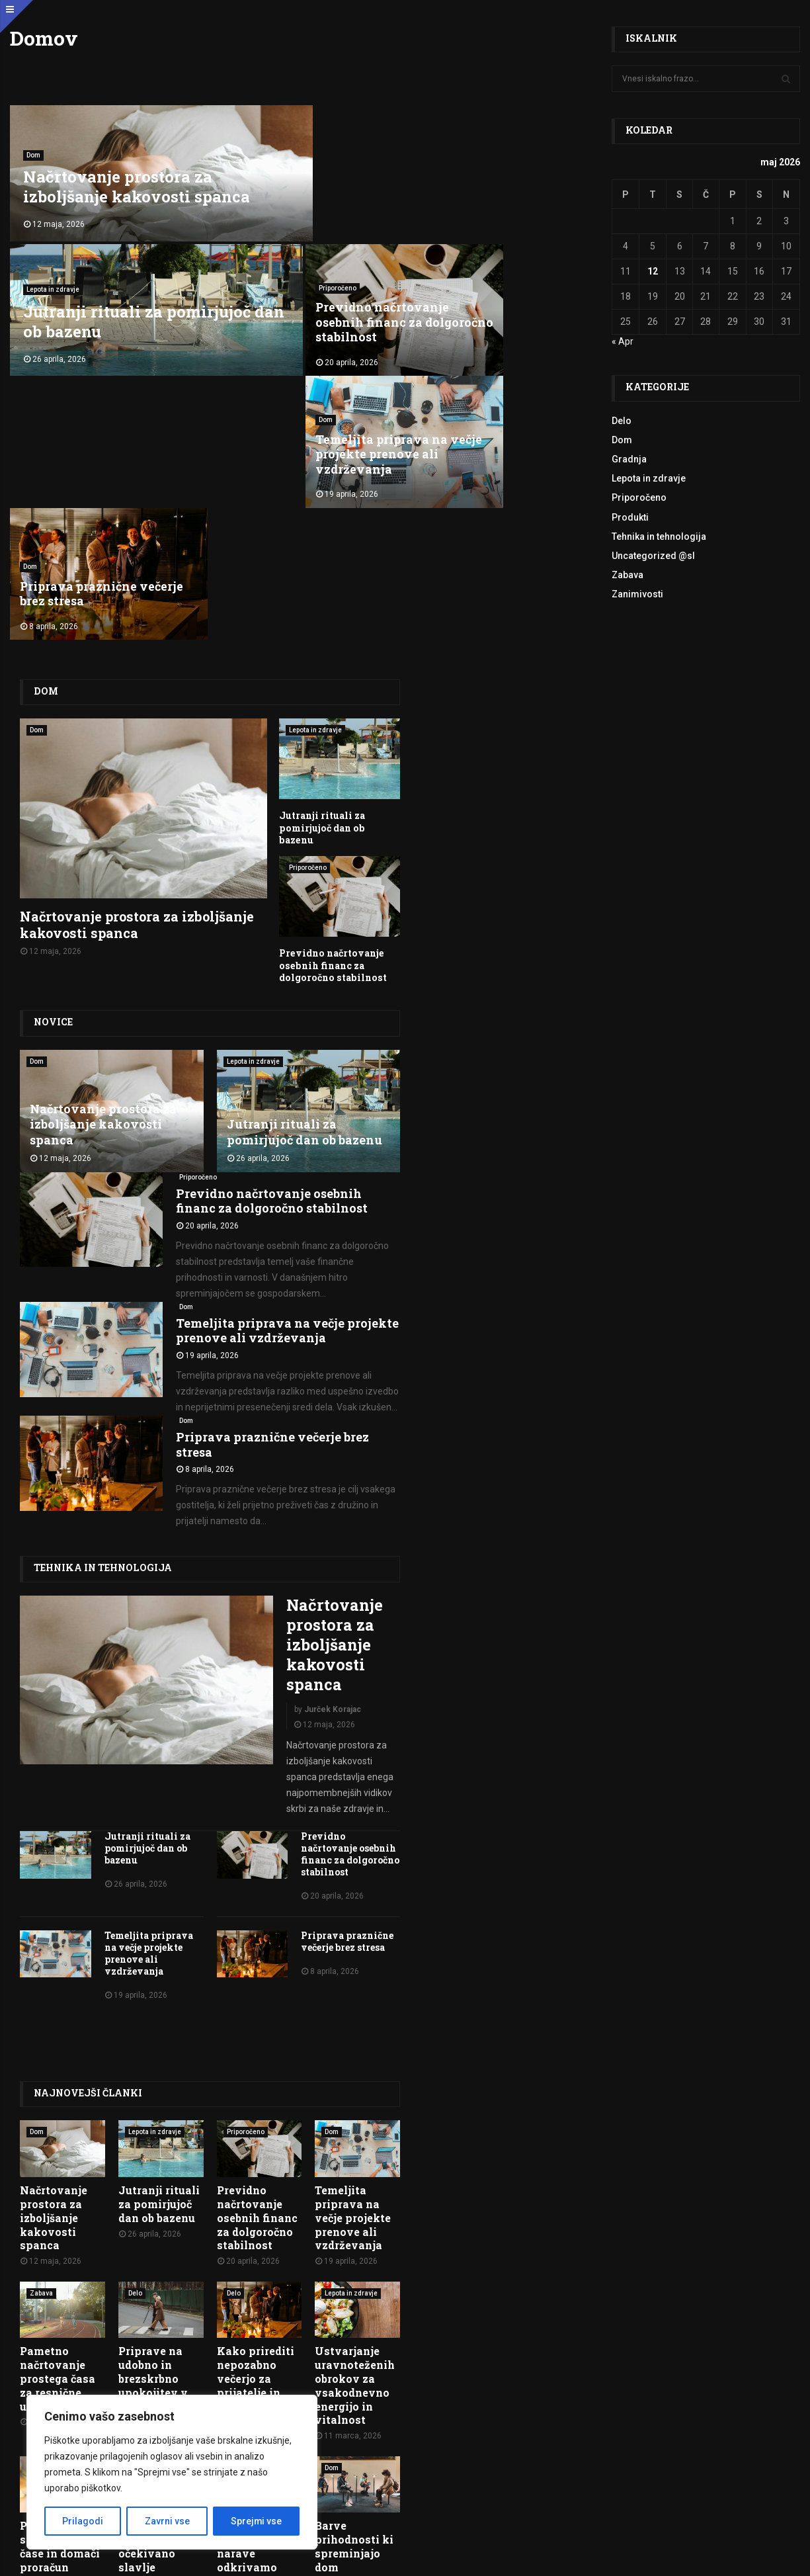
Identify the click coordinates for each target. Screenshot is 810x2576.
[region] (171, 2472)
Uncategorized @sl (653, 555)
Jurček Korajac (332, 1425)
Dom (33, 150)
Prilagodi (82, 2521)
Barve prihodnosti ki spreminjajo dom (354, 2262)
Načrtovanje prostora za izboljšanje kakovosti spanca (137, 181)
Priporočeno (42, 280)
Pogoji (363, 2557)
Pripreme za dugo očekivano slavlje (151, 2262)
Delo (135, 2009)
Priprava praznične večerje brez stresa (497, 322)
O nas (738, 2467)
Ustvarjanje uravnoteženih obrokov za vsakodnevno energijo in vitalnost (355, 2102)
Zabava (41, 2009)
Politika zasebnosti (422, 2557)
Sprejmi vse (256, 2521)
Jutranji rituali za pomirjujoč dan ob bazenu (451, 181)
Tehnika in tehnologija (102, 1284)
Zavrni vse (166, 2521)
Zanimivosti (637, 594)
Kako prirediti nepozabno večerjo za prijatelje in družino (255, 2095)
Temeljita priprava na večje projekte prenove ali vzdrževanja (301, 315)
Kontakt (776, 2467)
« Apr (622, 341)
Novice (53, 738)
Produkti (630, 517)
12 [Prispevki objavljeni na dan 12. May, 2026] (652, 271)
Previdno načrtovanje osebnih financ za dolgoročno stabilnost (87, 315)
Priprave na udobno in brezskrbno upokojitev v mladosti (153, 2095)
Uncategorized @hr (158, 2184)
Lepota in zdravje (348, 150)
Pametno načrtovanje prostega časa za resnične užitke (57, 2095)
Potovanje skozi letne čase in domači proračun (60, 2262)
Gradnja (629, 459)
